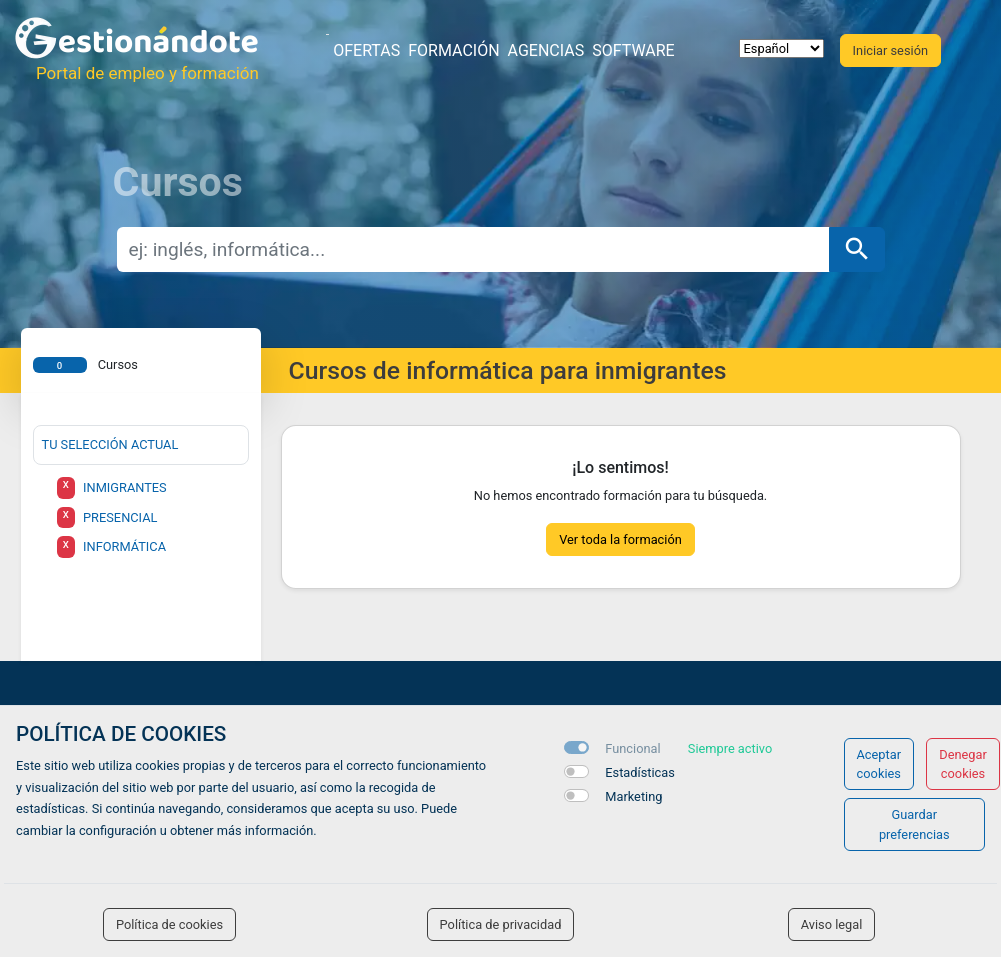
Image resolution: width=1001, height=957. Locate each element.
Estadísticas (640, 772)
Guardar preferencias (914, 824)
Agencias (546, 50)
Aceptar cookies (879, 764)
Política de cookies (169, 924)
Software (633, 50)
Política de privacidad (501, 924)
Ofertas (366, 50)
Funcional (632, 748)
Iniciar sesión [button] (890, 50)
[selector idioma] (781, 48)
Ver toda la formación (620, 539)
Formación (453, 50)
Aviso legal (832, 924)
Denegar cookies (963, 764)
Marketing (633, 796)
